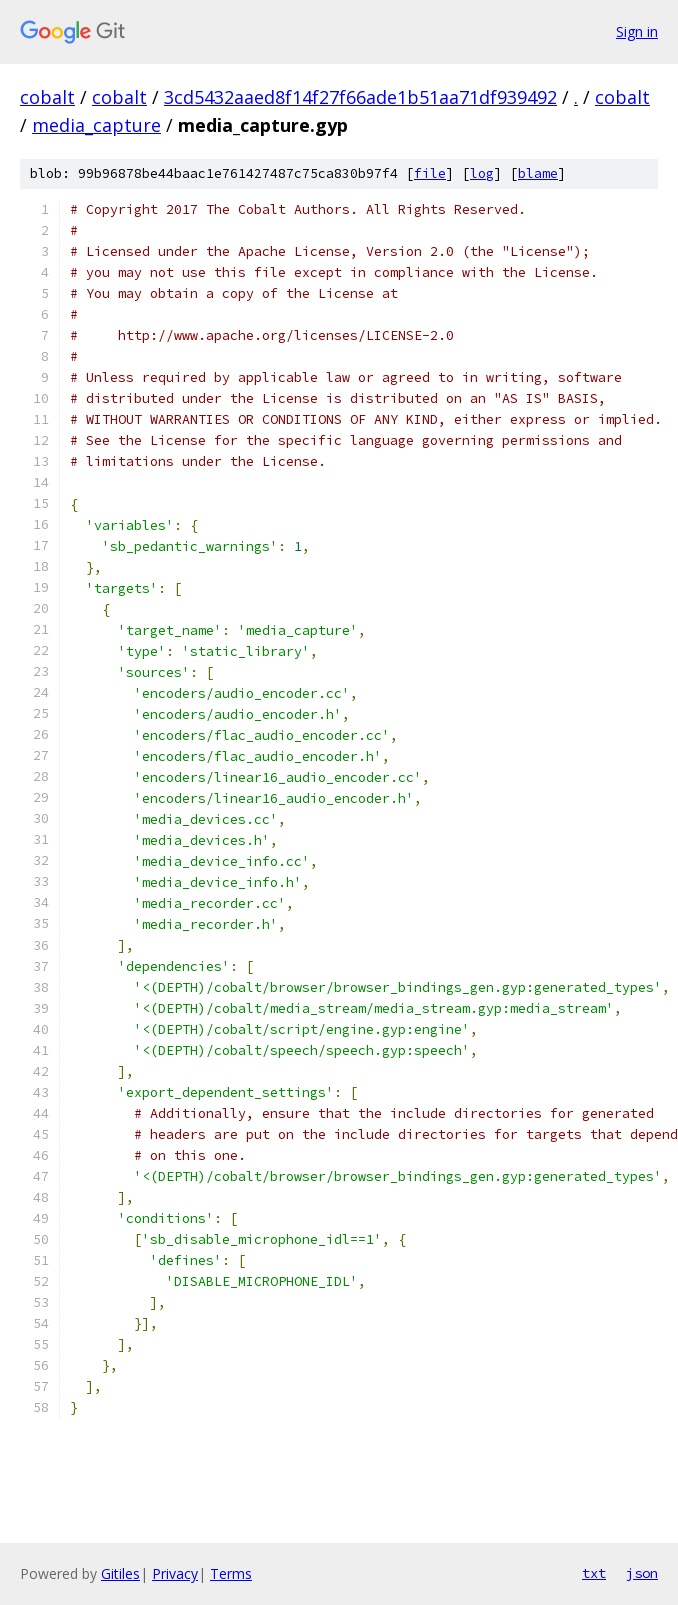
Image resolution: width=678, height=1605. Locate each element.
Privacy (175, 1573)
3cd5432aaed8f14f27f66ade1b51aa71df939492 (360, 97)
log (482, 173)
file (430, 173)
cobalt (47, 97)
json (642, 1573)
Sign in (637, 31)
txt (594, 1573)
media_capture (96, 125)
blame (538, 173)
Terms (231, 1573)
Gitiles (120, 1573)
